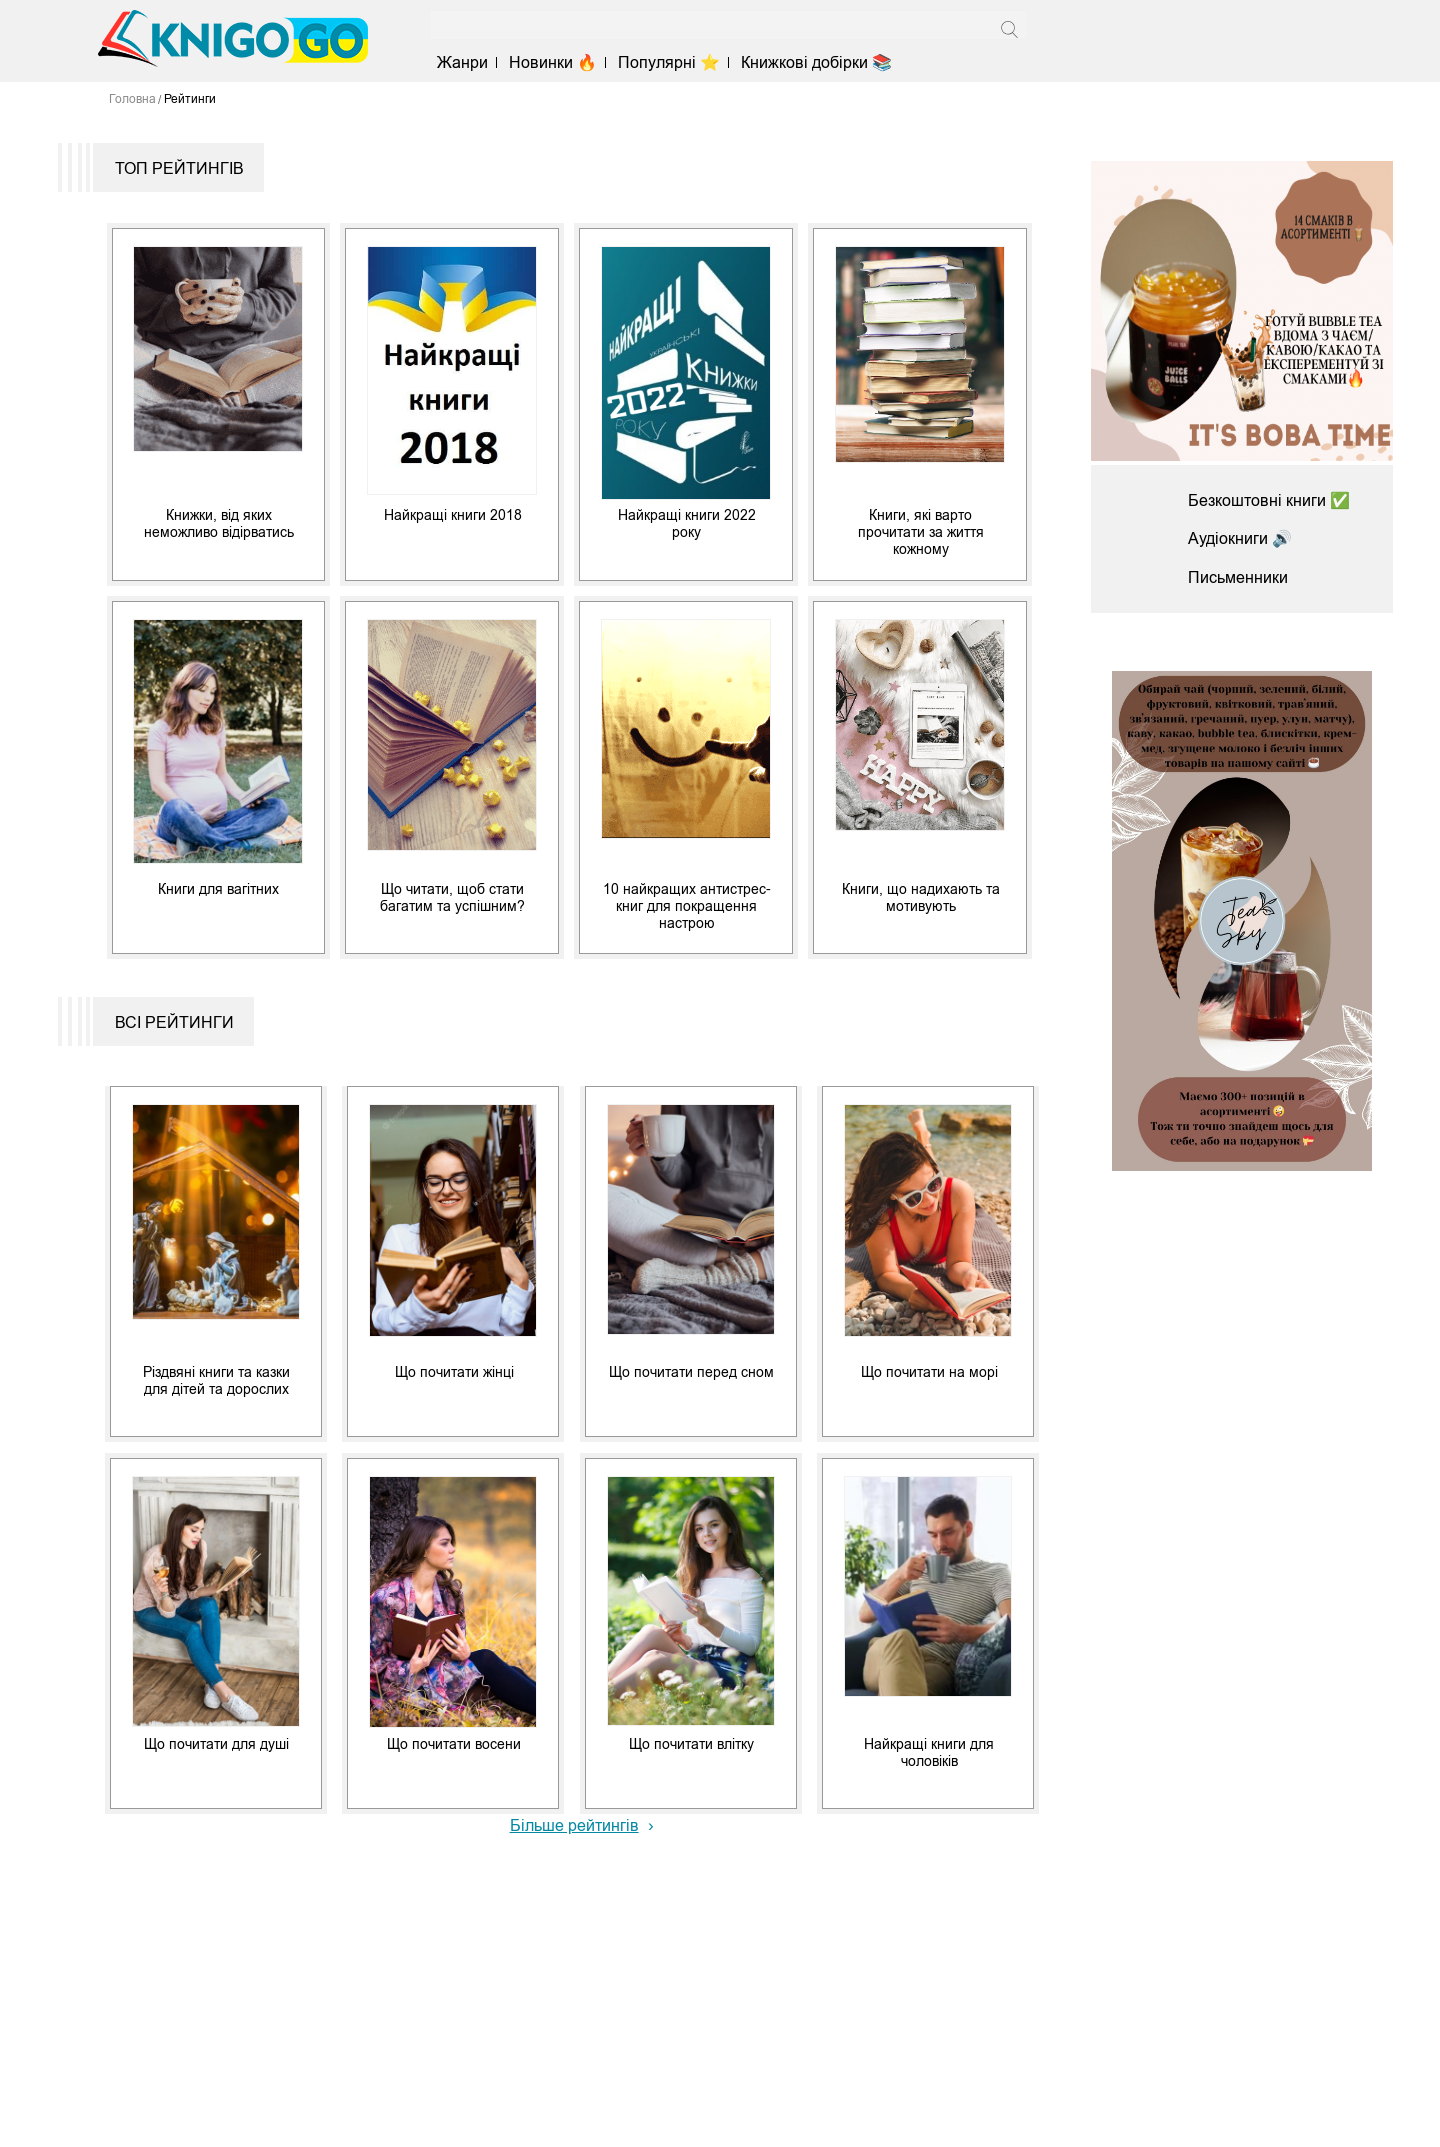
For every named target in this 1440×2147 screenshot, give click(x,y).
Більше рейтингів (574, 1825)
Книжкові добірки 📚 (816, 62)
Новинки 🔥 (553, 62)
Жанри (462, 62)
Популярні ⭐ (669, 62)
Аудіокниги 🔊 (1240, 538)
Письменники (1238, 577)
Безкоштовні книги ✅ (1269, 500)
